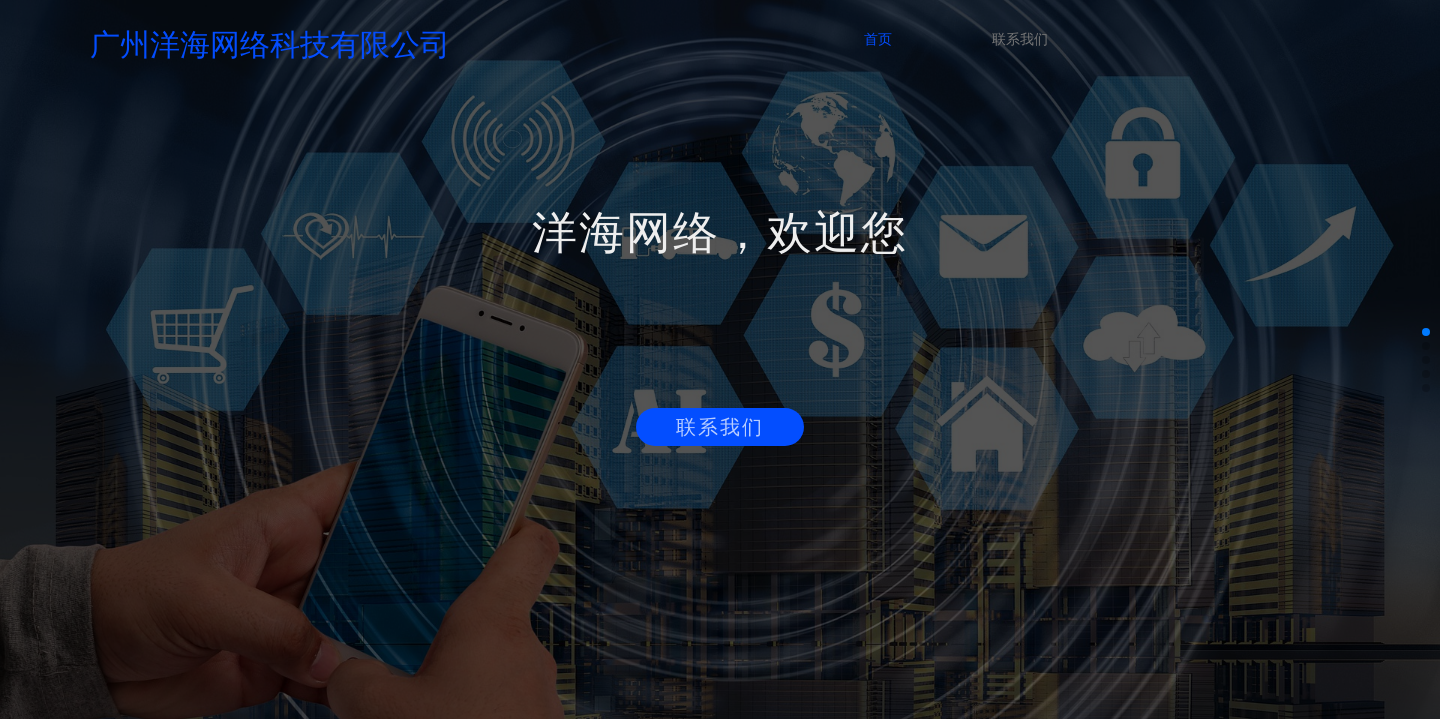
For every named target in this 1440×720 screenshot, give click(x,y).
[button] (1426, 332)
